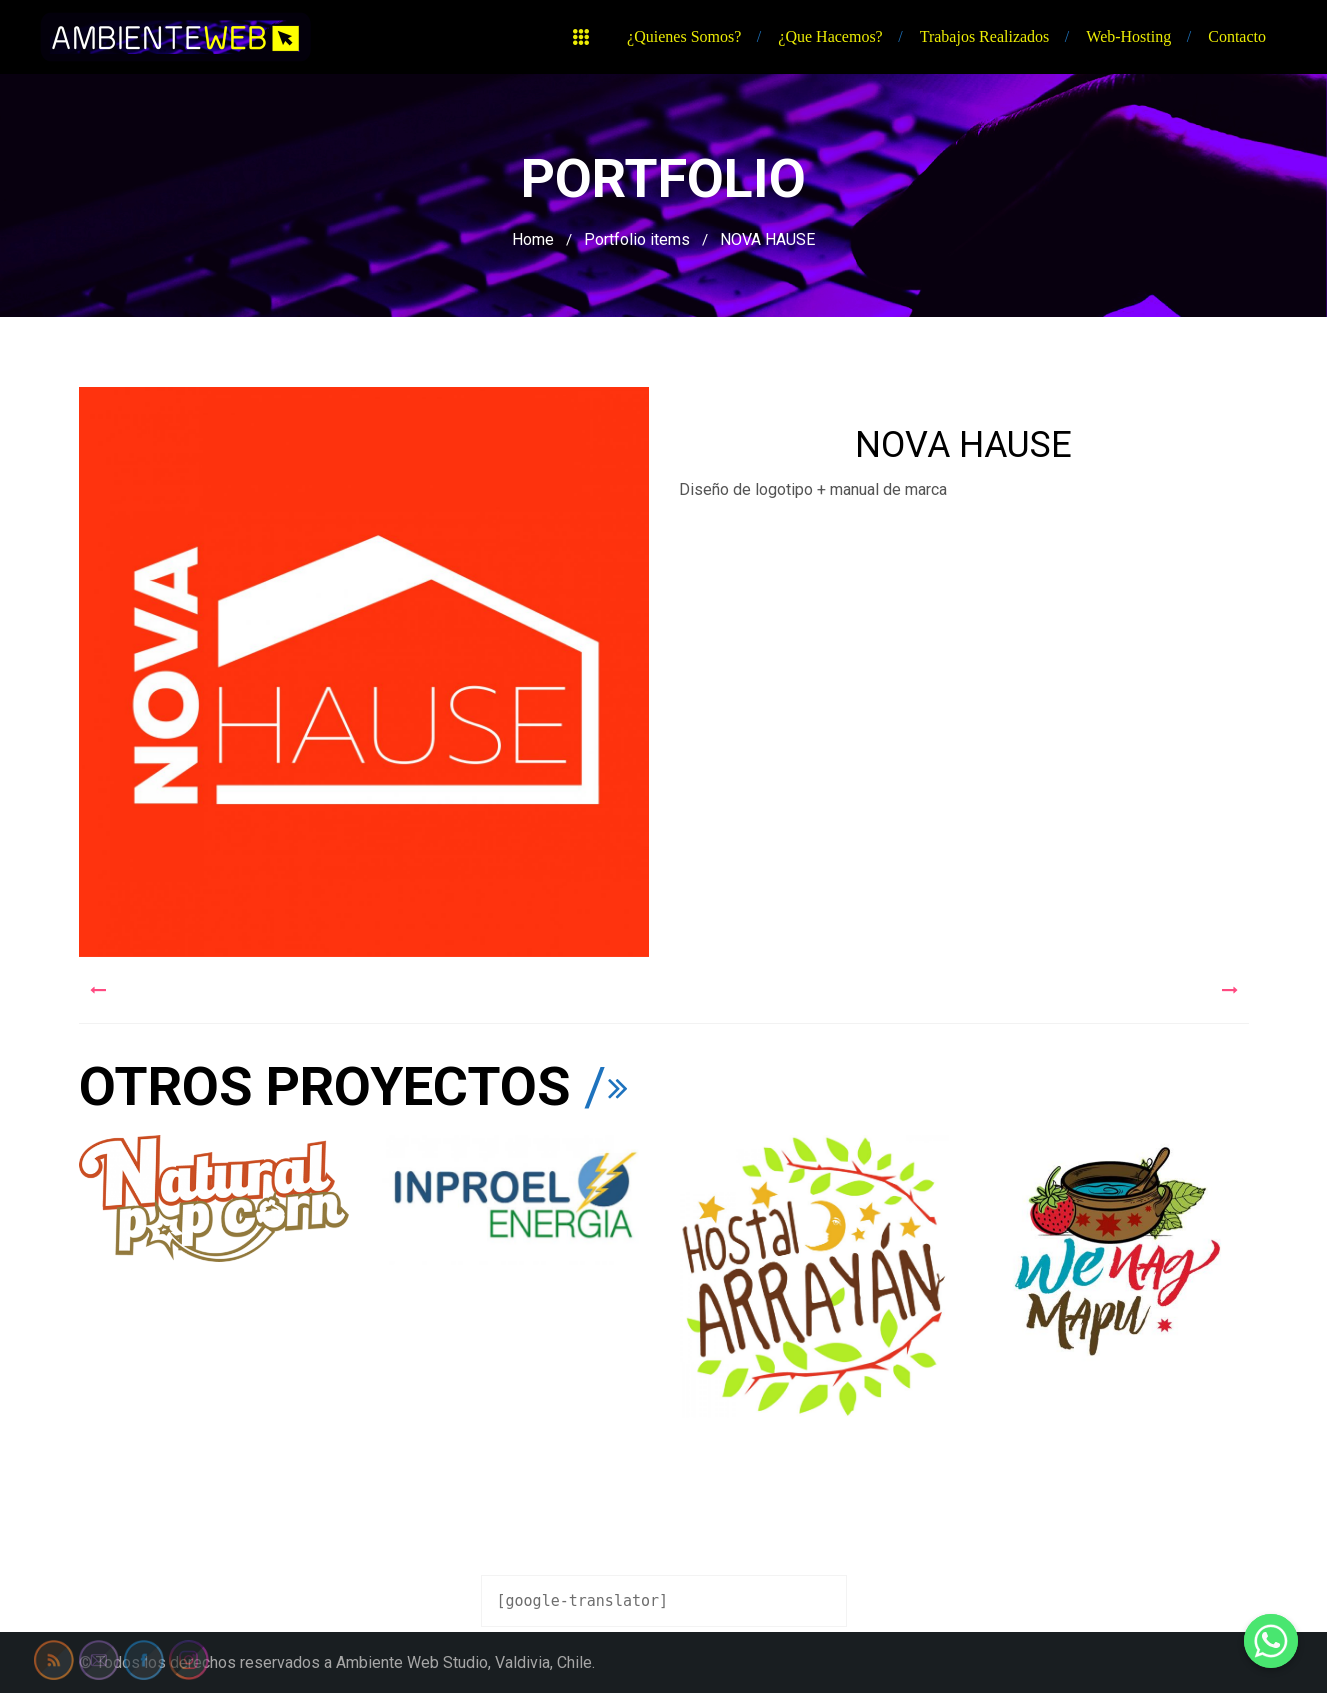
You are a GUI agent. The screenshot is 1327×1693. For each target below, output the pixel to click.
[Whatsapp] (1271, 1641)
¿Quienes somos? (684, 36)
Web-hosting (1128, 36)
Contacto (1237, 36)
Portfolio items (637, 239)
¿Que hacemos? (830, 36)
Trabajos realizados (985, 36)
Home (533, 239)
